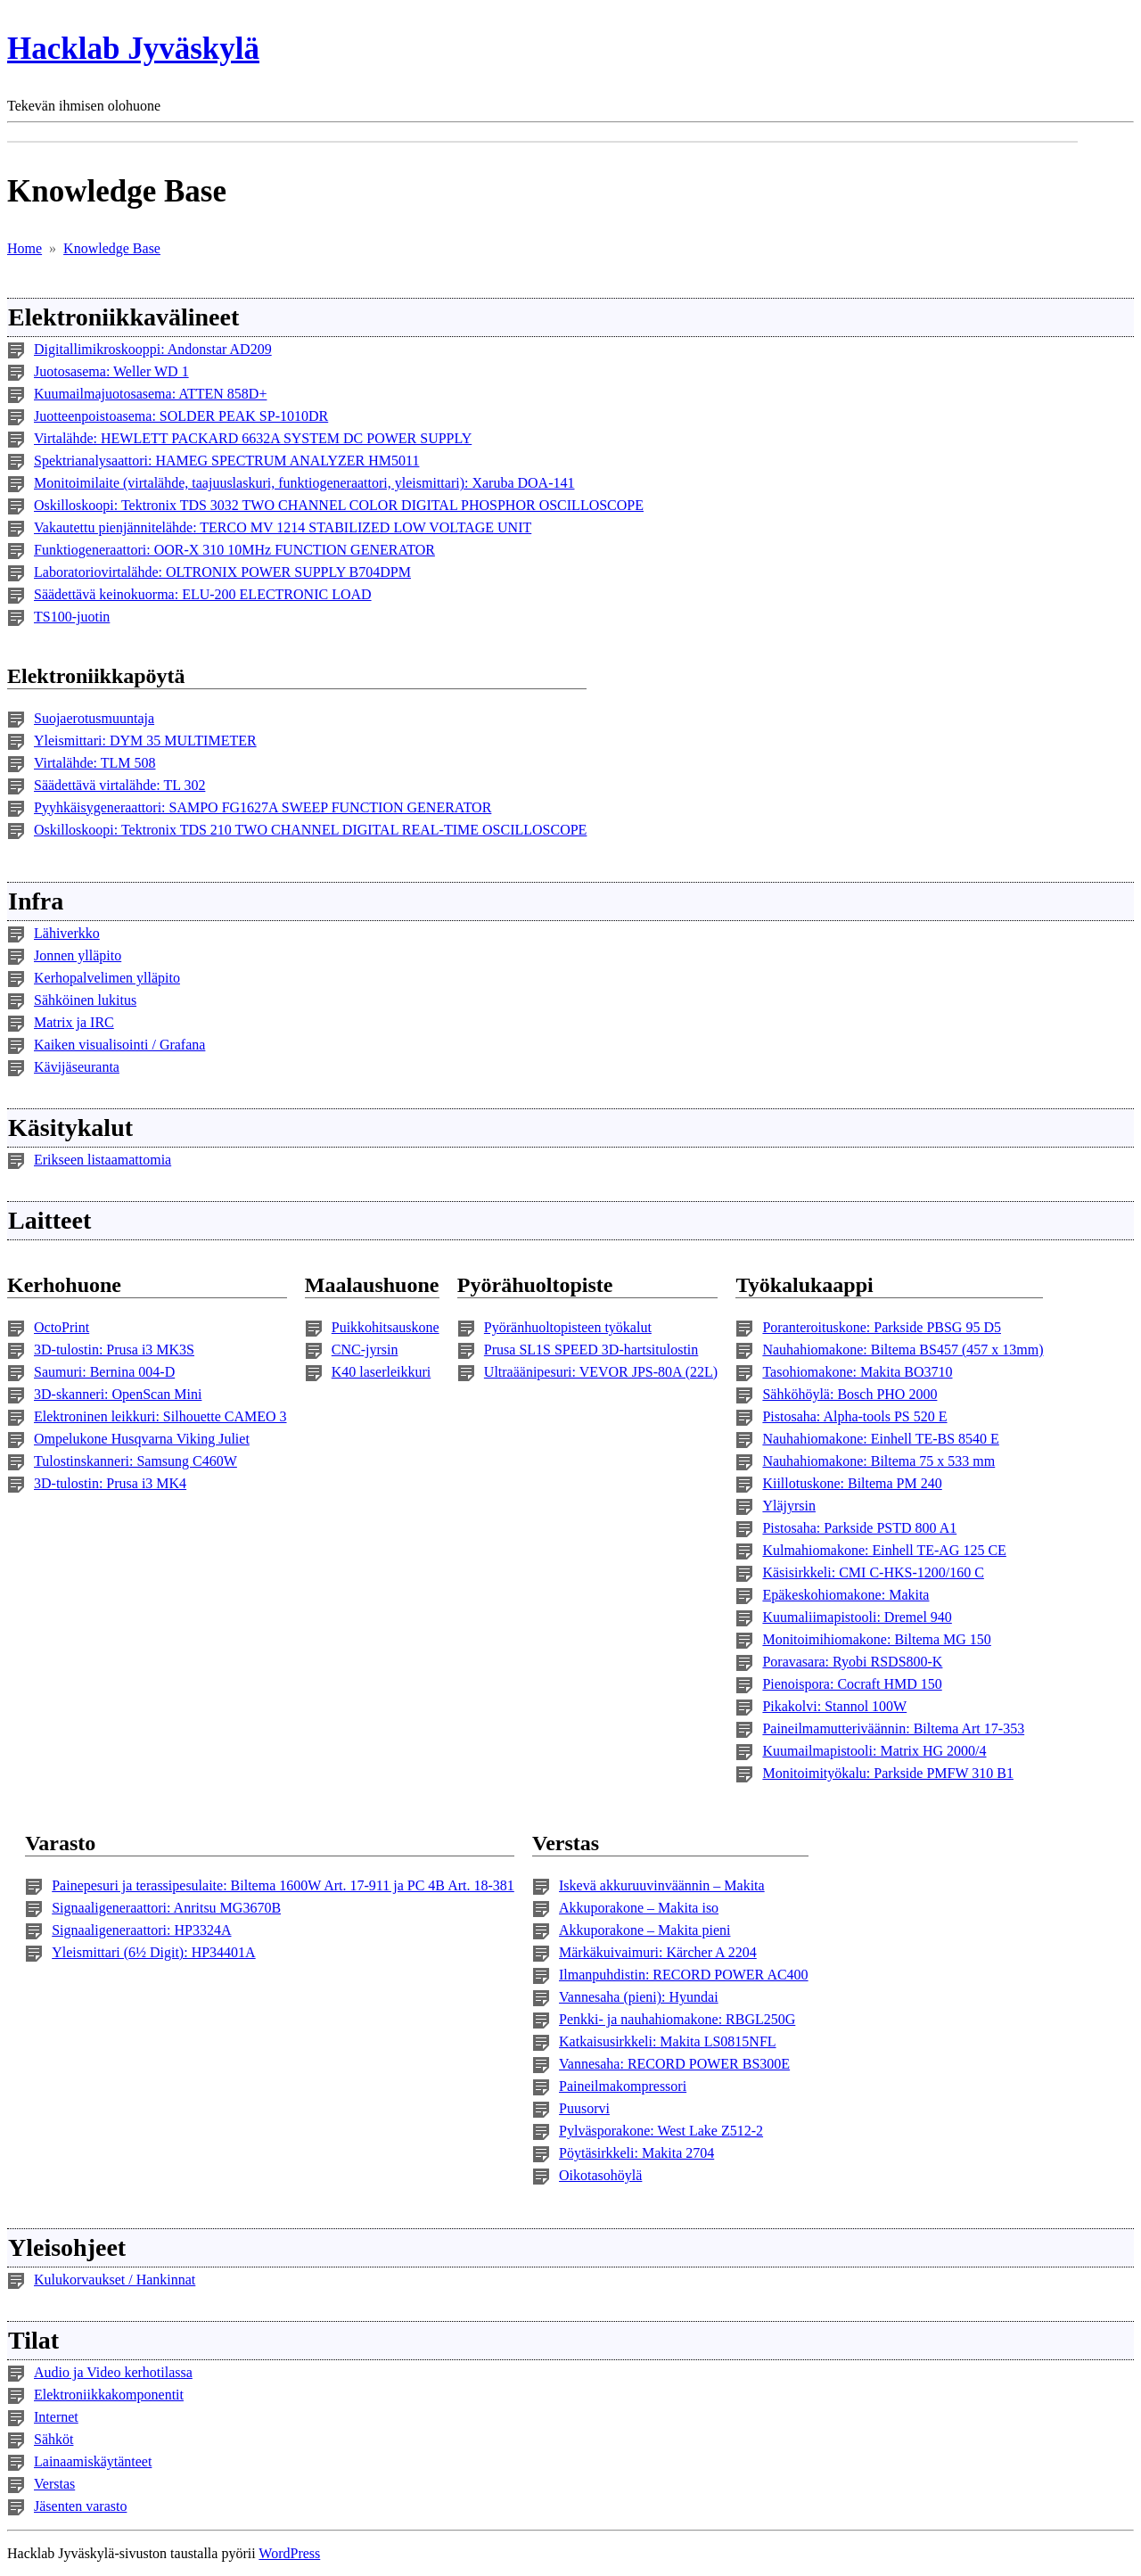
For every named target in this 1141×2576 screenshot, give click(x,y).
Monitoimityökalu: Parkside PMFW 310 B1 (888, 1773)
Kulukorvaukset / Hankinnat (114, 2279)
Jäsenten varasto (80, 2506)
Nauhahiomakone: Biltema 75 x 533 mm (878, 1461)
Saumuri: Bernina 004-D (104, 1371)
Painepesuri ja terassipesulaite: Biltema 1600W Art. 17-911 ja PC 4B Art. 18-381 (283, 1885)
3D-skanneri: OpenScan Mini (117, 1394)
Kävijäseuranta (76, 1066)
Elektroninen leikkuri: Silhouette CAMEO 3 (160, 1416)
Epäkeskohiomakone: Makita (845, 1594)
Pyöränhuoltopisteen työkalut (568, 1327)
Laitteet (49, 1220)
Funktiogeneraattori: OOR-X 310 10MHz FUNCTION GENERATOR (234, 549)
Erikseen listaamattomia (102, 1159)
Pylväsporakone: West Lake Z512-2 (661, 2130)
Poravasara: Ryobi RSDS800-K (852, 1661)
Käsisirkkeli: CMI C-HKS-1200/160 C (872, 1572)
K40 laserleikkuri (381, 1371)
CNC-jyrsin (365, 1349)
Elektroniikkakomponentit (109, 2394)
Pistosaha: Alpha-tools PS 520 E (854, 1416)
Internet (56, 2416)
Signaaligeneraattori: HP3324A (141, 1930)
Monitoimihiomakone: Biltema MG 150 (876, 1639)
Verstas (565, 1843)
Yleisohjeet (67, 2247)
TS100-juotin (72, 616)
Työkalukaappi (804, 1284)
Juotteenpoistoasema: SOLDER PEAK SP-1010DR (181, 416)
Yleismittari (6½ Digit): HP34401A (153, 1952)
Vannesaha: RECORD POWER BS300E (674, 2063)
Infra (35, 901)
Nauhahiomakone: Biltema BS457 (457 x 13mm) (902, 1349)
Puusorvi (584, 2108)
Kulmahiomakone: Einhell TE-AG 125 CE (884, 1550)
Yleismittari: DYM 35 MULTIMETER (145, 740)
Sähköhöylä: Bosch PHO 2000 (849, 1394)
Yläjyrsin (789, 1505)
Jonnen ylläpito (77, 955)
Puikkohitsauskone (385, 1327)
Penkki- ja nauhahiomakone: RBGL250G (677, 2019)
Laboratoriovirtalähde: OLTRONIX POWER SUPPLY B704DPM (222, 572)
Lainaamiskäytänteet (93, 2461)
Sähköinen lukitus (85, 1000)
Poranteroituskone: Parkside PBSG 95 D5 (881, 1327)
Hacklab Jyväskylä (133, 48)
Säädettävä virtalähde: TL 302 (119, 785)
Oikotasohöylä (600, 2175)
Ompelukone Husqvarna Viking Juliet (142, 1438)
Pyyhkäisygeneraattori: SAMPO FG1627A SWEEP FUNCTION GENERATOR (262, 807)
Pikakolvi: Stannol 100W (834, 1706)
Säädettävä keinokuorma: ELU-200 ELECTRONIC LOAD (203, 594)
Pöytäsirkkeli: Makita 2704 (636, 2152)
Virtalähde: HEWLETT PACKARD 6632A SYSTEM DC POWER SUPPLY (253, 438)
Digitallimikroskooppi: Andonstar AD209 (153, 349)
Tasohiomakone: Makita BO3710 (857, 1371)
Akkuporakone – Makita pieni (644, 1930)
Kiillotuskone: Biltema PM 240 (851, 1483)
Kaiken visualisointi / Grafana (119, 1044)
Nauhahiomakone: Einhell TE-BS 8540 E (880, 1438)
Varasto (60, 1843)
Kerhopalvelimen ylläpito (107, 977)
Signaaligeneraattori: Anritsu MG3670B (166, 1907)
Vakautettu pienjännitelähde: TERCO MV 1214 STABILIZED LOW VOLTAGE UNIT (282, 527)
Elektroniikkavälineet (123, 317)
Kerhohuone (64, 1284)
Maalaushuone (372, 1284)
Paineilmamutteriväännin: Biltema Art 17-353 (893, 1728)
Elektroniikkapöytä (96, 675)
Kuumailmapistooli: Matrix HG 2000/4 (874, 1750)
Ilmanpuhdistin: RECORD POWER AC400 (684, 1974)
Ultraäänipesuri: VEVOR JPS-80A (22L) (601, 1371)
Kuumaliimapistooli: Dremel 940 (856, 1617)
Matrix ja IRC (74, 1022)
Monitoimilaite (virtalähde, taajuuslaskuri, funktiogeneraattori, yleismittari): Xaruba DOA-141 (304, 482)
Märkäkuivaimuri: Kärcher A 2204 (658, 1952)
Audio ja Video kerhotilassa (113, 2372)
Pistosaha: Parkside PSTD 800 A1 (859, 1527)
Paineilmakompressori (622, 2086)
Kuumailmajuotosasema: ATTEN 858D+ (150, 393)
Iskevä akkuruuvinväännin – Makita (662, 1885)
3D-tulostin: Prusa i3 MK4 (110, 1483)
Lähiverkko (67, 933)
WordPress (289, 2553)
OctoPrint (61, 1327)
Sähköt (53, 2439)
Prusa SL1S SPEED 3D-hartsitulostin (591, 1349)
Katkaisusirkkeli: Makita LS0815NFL (667, 2041)
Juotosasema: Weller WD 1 (111, 371)
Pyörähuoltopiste (535, 1284)
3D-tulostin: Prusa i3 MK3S (114, 1349)
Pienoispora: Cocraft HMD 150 (851, 1683)
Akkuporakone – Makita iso (638, 1907)
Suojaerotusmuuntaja (94, 718)
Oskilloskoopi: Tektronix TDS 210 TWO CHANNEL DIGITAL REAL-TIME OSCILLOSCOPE (310, 829)
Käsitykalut (70, 1127)
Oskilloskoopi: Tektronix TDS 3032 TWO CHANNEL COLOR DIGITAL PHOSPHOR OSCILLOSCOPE (339, 505)
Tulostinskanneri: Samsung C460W (135, 1461)
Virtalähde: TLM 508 (95, 762)
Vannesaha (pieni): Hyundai (638, 1996)
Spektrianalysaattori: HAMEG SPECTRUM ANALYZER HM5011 (226, 460)
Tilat (33, 2340)
